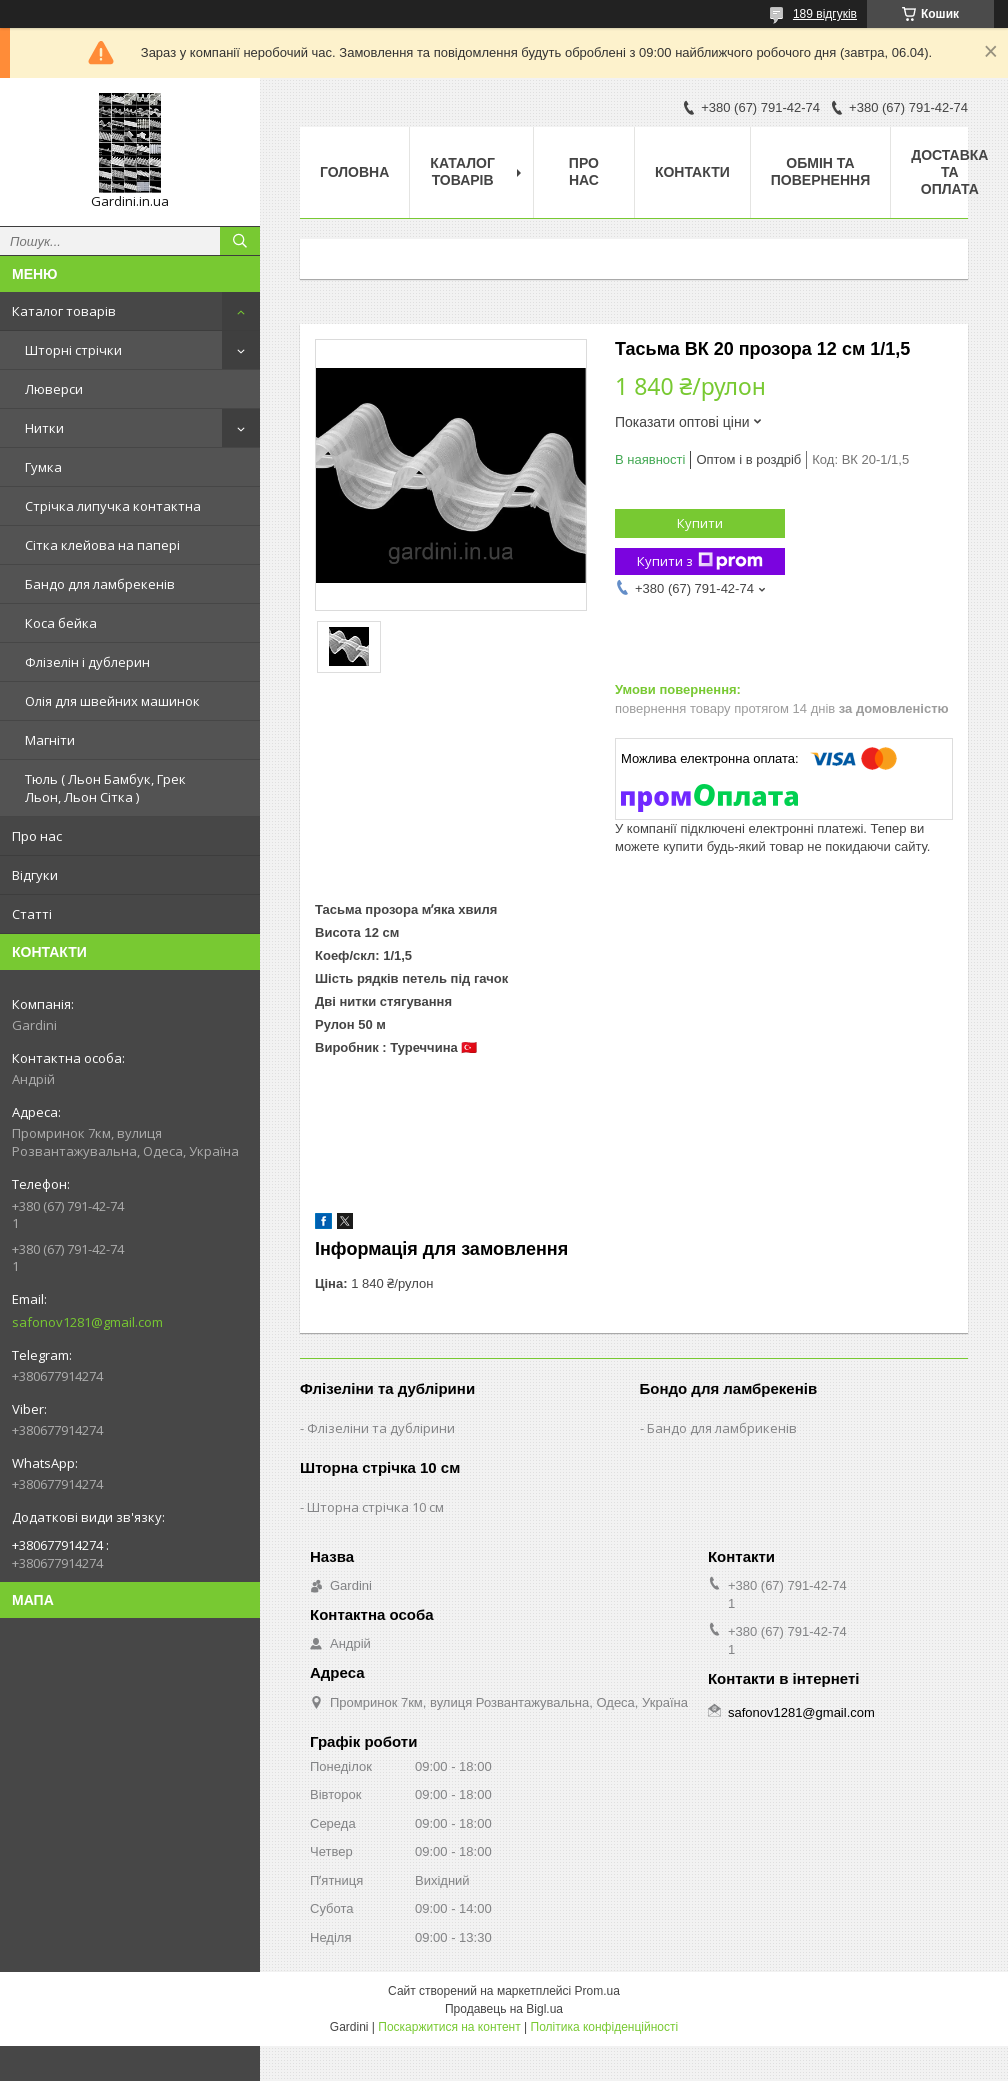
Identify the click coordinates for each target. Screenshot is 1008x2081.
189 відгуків (825, 14)
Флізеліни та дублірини (381, 1428)
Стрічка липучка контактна (113, 506)
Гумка (43, 467)
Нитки (44, 428)
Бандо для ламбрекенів (100, 584)
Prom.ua (597, 1991)
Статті (32, 914)
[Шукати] (240, 241)
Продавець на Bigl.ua (504, 2009)
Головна (354, 172)
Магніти (50, 740)
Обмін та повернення (820, 171)
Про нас (37, 836)
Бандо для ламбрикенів (722, 1428)
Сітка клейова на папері (102, 545)
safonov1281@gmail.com (87, 1322)
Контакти (692, 172)
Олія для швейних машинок (112, 701)
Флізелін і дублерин (87, 662)
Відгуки (35, 875)
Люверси (54, 389)
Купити (700, 523)
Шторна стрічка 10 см (375, 1507)
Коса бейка (61, 623)
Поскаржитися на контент (449, 2027)
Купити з (700, 561)
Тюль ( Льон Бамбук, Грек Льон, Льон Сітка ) (105, 788)
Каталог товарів (64, 311)
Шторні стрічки (73, 350)
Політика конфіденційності (605, 2027)
